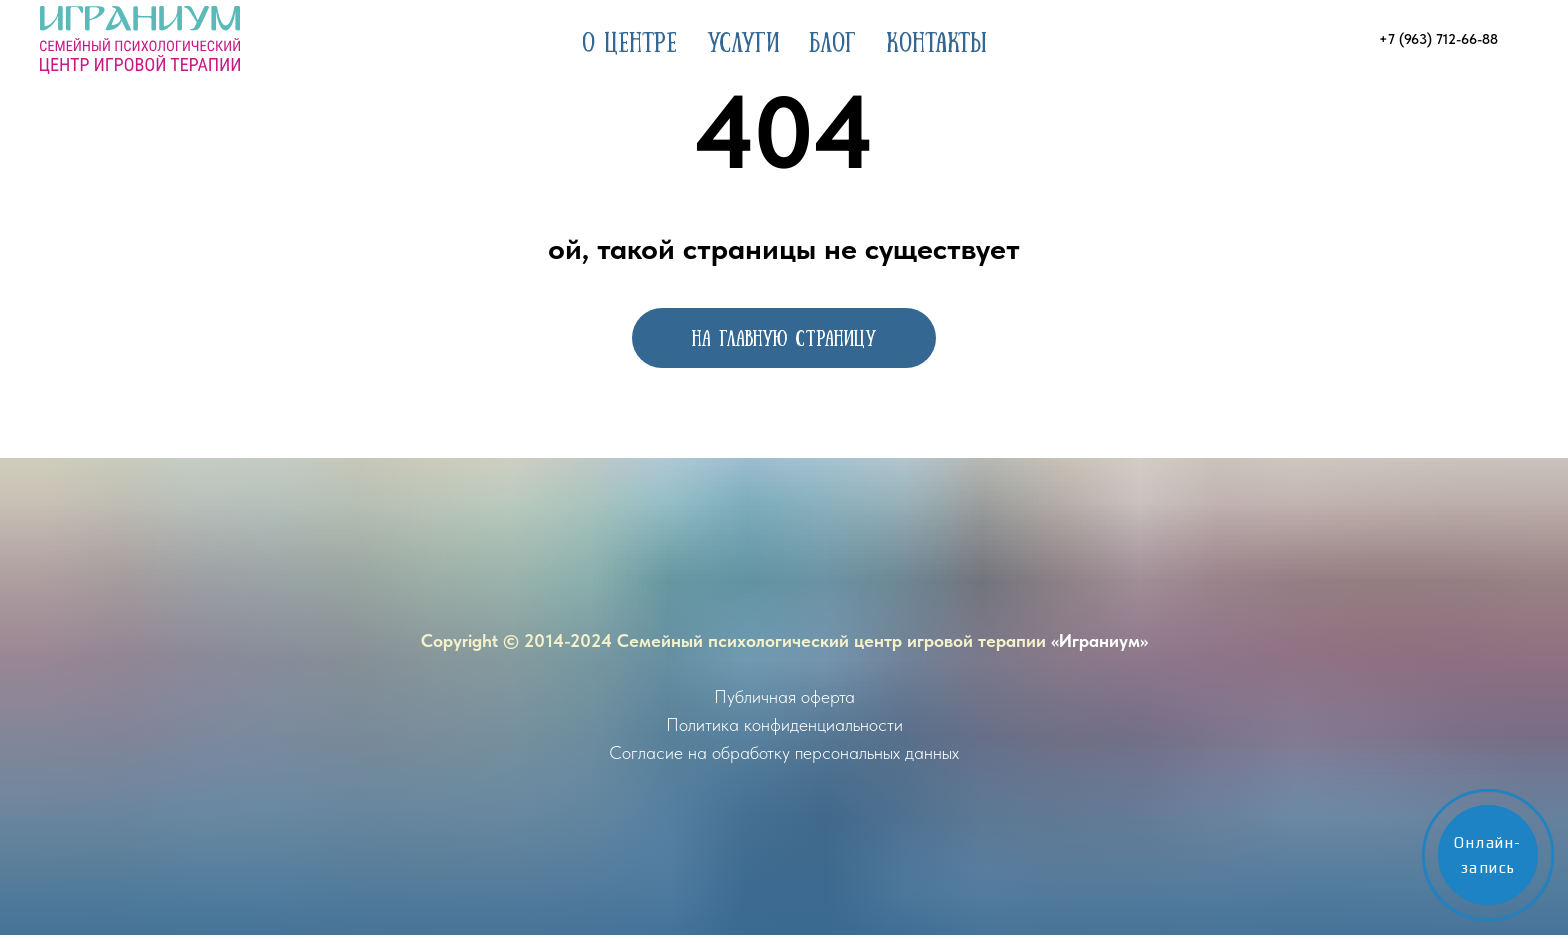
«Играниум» (1099, 640)
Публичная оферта (784, 696)
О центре (629, 40)
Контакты (936, 40)
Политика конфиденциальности (784, 724)
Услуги (743, 40)
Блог (832, 40)
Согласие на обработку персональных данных (784, 752)
